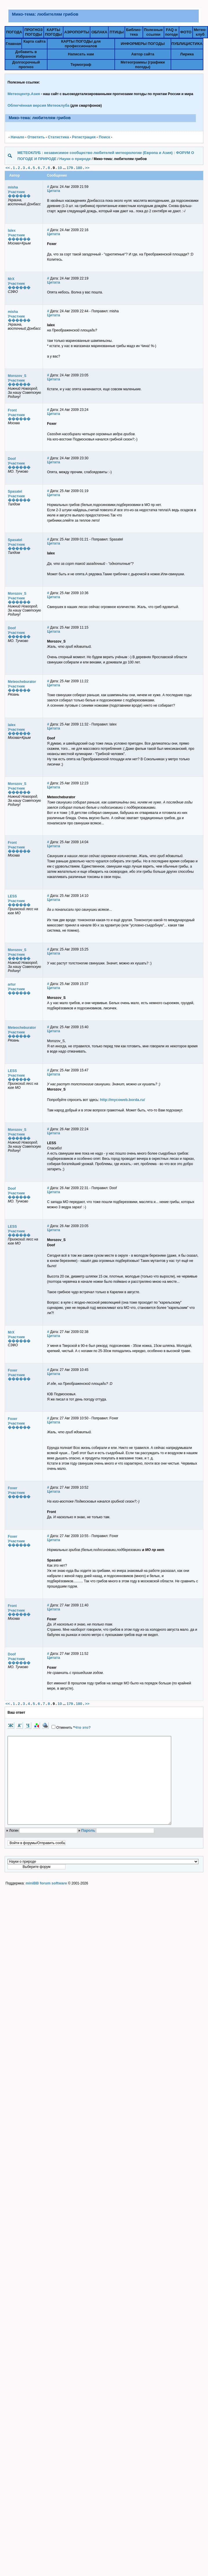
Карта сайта (34, 41)
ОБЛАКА (99, 32)
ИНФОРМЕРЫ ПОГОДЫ (143, 43)
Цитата (53, 190)
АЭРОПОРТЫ (76, 32)
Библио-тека (134, 32)
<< (8, 168)
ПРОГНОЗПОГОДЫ (33, 32)
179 (70, 168)
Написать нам (81, 54)
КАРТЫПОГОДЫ (53, 32)
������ (19, 196)
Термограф (80, 64)
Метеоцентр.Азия (24, 94)
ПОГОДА (14, 32)
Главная (13, 43)
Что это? (82, 1727)
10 (60, 168)
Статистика (58, 137)
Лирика (187, 54)
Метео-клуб (200, 32)
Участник (16, 192)
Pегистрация (84, 137)
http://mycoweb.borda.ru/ (122, 1099)
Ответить (36, 137)
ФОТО (185, 32)
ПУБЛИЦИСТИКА (186, 43)
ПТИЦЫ (117, 32)
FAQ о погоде (171, 32)
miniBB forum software (46, 1900)
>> (87, 168)
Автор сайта (142, 54)
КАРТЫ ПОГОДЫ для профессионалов (81, 43)
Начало (17, 137)
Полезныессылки (153, 32)
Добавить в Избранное (26, 54)
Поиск (104, 137)
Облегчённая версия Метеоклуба (39, 105)
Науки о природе (75, 159)
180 (79, 168)
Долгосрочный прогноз (26, 64)
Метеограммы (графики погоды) (143, 64)
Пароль (88, 1848)
